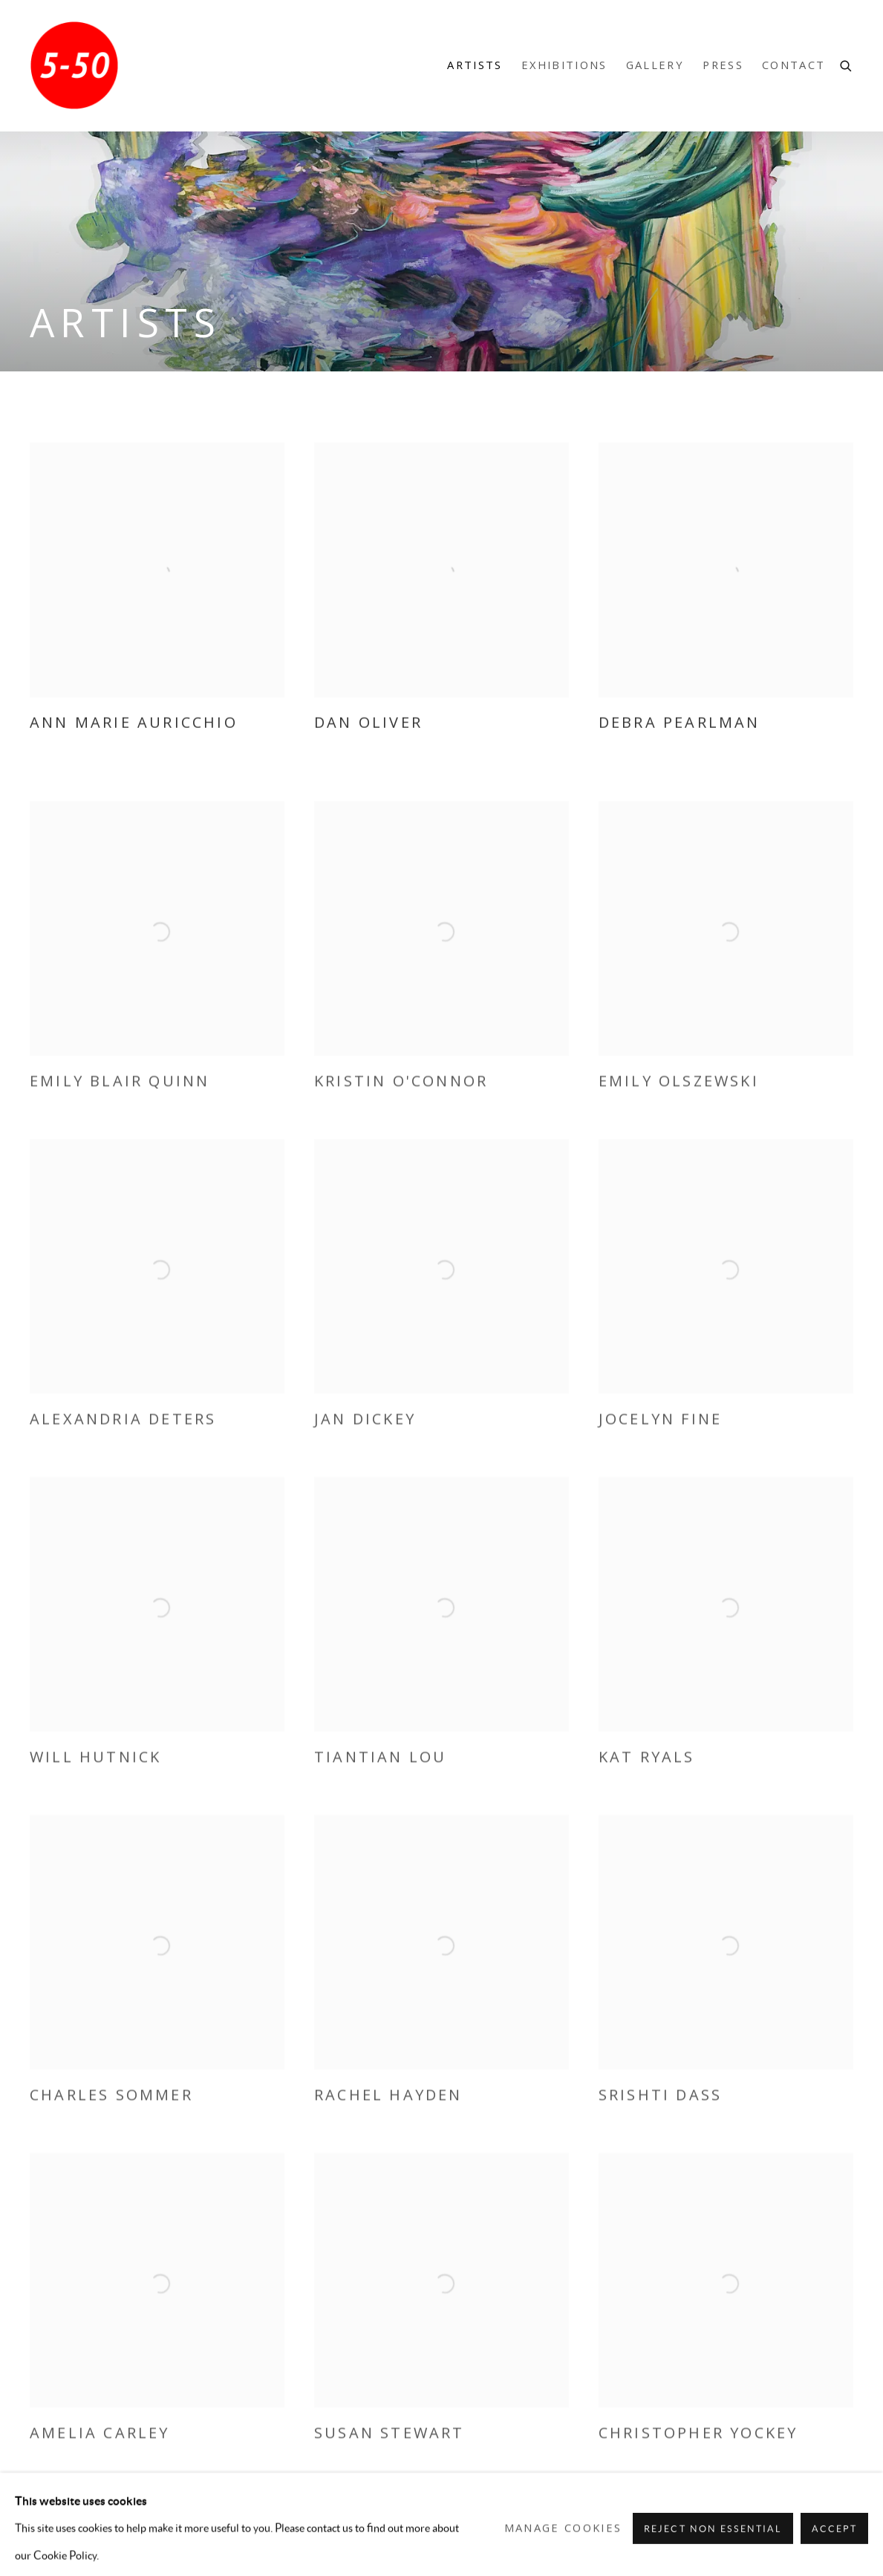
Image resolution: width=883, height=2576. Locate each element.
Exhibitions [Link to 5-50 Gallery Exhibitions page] (564, 64)
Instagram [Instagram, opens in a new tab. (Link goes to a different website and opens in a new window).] (748, 2531)
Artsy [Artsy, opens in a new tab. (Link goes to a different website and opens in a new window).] (779, 2531)
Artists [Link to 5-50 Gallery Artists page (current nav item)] (474, 64)
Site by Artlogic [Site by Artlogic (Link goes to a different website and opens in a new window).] (277, 2559)
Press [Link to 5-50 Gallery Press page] (723, 64)
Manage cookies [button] (81, 2532)
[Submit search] (846, 63)
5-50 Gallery (74, 65)
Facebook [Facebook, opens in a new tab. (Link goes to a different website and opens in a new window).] (717, 2531)
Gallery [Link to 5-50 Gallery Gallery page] (655, 64)
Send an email (841, 2531)
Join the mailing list (810, 2531)
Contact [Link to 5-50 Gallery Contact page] (793, 64)
